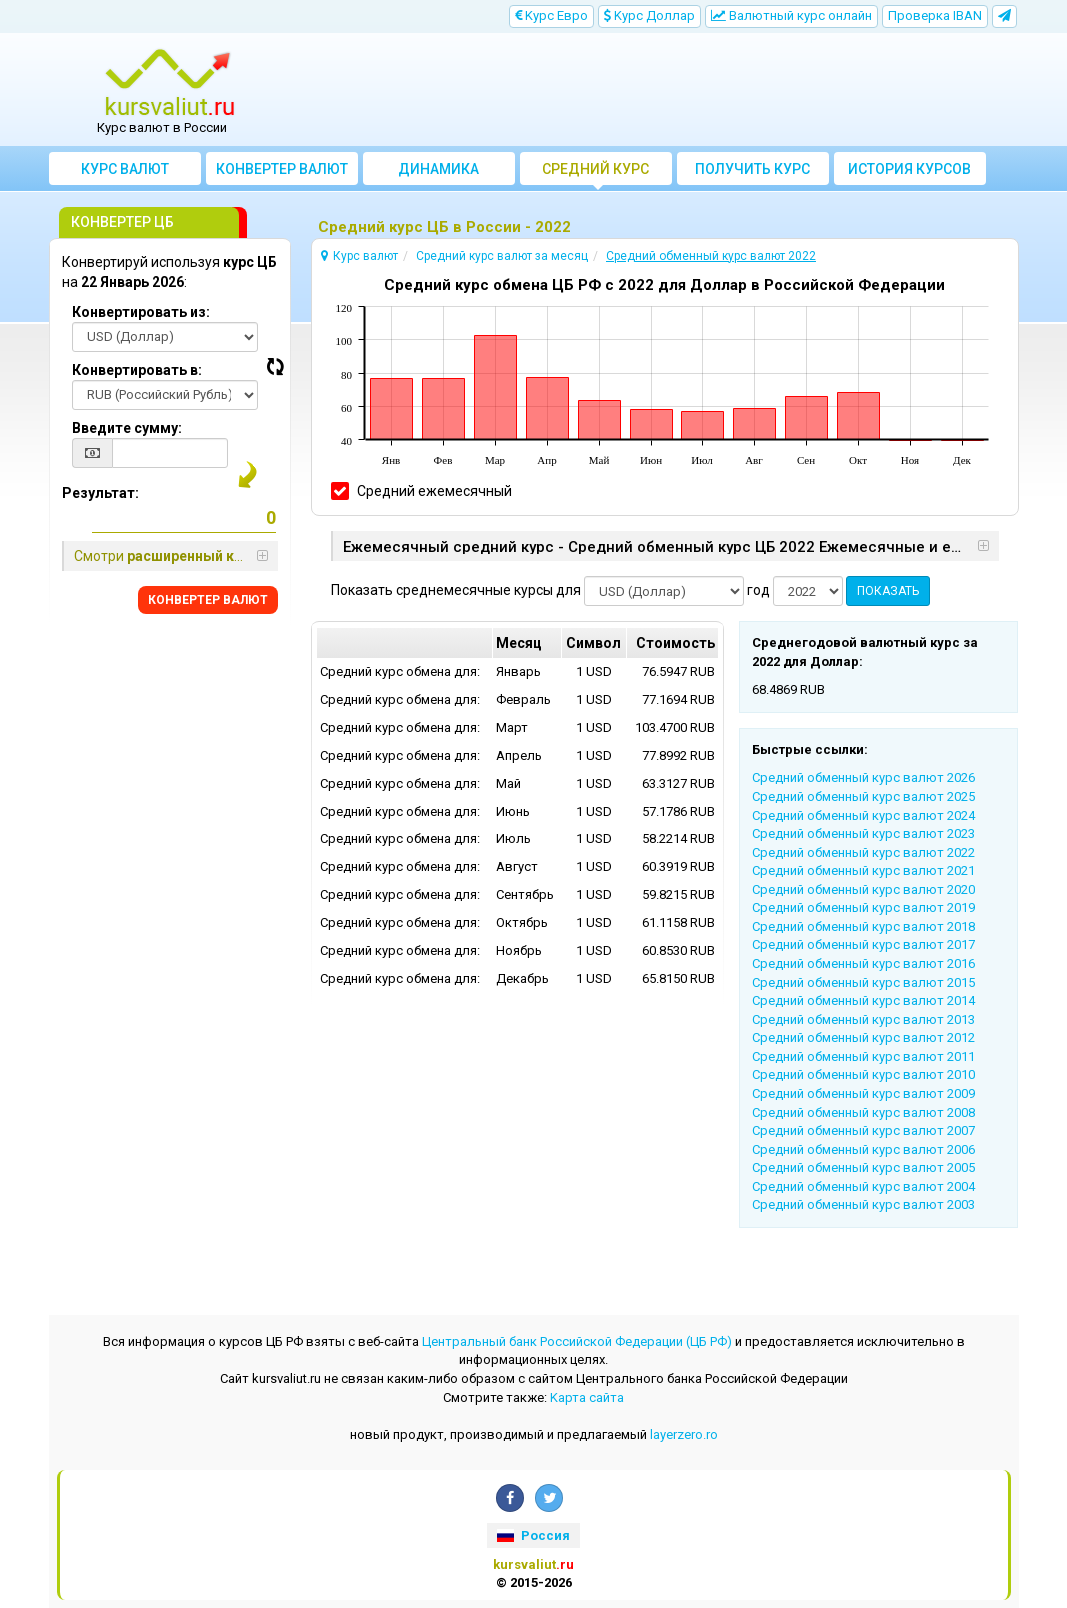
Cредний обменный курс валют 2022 (863, 852)
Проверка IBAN (935, 15)
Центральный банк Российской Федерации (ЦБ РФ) (577, 1341)
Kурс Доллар (649, 15)
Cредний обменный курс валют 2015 (863, 982)
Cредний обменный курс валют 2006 (863, 1149)
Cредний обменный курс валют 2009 (863, 1093)
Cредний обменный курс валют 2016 (863, 963)
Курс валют (125, 169)
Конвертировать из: (141, 312)
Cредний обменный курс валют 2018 (863, 926)
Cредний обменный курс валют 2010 (863, 1074)
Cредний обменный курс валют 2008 (863, 1112)
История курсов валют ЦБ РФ (909, 173)
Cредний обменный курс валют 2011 (863, 1056)
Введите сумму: (127, 428)
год (758, 590)
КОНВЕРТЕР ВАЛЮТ (208, 600)
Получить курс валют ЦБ (752, 173)
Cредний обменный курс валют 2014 (863, 1000)
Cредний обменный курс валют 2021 (863, 870)
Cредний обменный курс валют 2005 (863, 1167)
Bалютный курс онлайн (791, 15)
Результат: (100, 493)
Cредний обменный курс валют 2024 (863, 815)
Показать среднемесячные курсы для (456, 590)
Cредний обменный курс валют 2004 (863, 1186)
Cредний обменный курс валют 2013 (863, 1019)
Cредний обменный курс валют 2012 (863, 1037)
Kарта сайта (587, 1397)
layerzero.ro (684, 1434)
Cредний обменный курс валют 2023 (863, 833)
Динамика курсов (438, 173)
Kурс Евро (551, 15)
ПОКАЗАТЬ (888, 591)
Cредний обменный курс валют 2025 (863, 796)
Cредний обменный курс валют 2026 (863, 777)
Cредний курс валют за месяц (595, 173)
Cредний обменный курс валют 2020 (863, 889)
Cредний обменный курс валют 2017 (863, 944)
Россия (533, 1535)
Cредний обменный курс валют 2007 (863, 1130)
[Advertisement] (655, 90)
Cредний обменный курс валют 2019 (863, 907)
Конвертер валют (282, 169)
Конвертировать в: (137, 370)
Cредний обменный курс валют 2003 (863, 1204)
